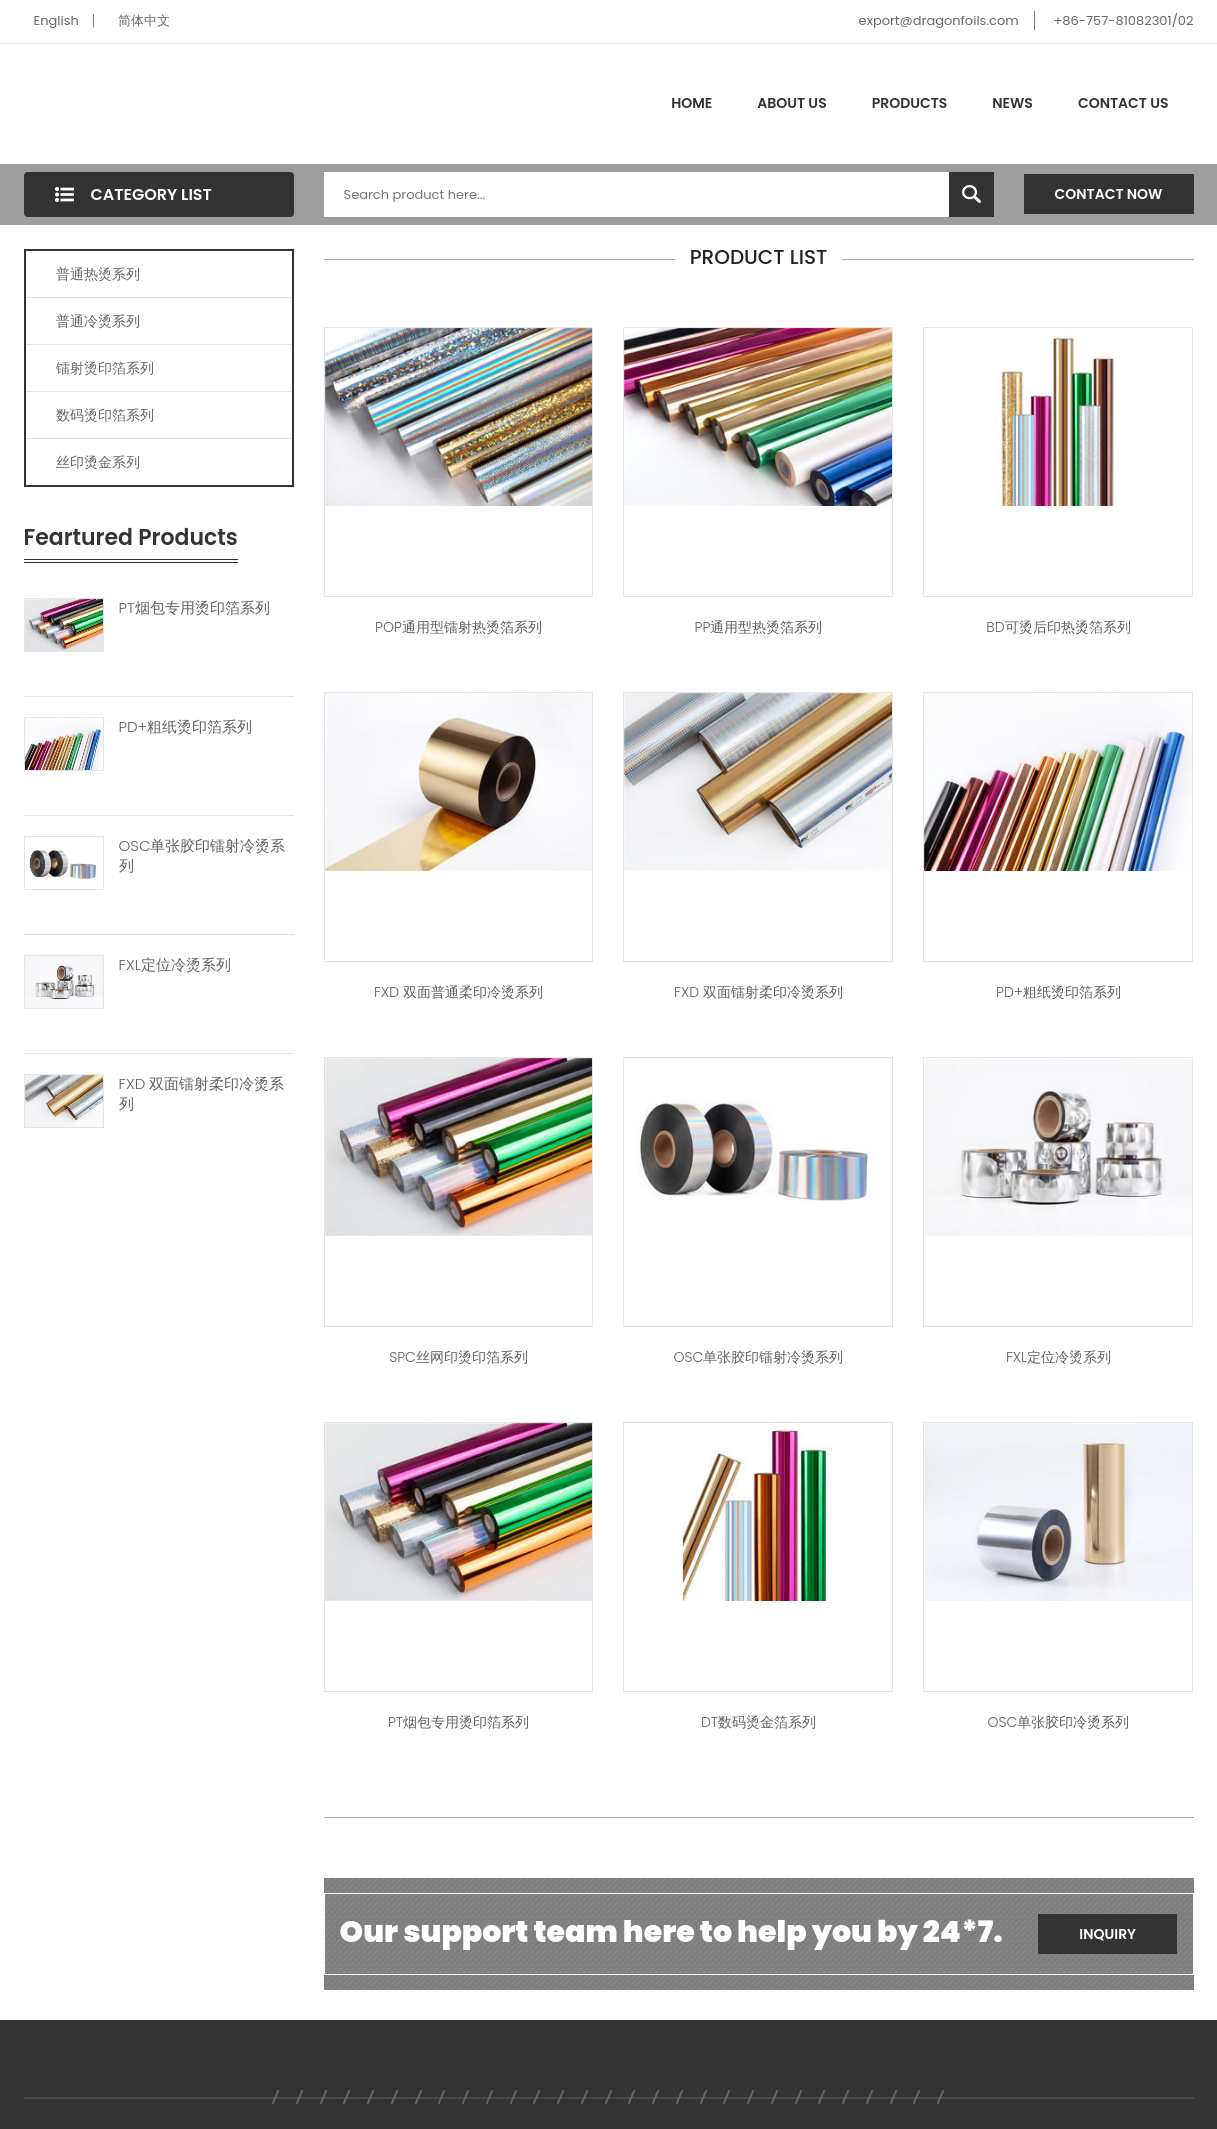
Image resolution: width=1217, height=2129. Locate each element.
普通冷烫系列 (98, 321)
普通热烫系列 (98, 274)
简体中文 (144, 20)
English (56, 20)
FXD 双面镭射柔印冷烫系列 (202, 1094)
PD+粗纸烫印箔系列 (186, 727)
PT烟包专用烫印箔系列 (194, 608)
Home (691, 103)
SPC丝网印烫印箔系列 (458, 1357)
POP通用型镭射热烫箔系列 (458, 627)
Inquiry (1107, 1934)
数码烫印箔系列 (105, 415)
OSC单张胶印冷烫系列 (1059, 1722)
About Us (791, 103)
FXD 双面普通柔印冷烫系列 (458, 992)
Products (910, 103)
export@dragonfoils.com (939, 20)
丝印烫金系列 (98, 462)
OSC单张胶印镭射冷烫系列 (202, 856)
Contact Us (1123, 103)
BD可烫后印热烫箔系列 (1058, 627)
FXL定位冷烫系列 (175, 965)
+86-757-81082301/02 (1123, 20)
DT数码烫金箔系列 (758, 1722)
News (1012, 103)
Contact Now (1109, 194)
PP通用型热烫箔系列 (759, 627)
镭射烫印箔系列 (105, 368)
